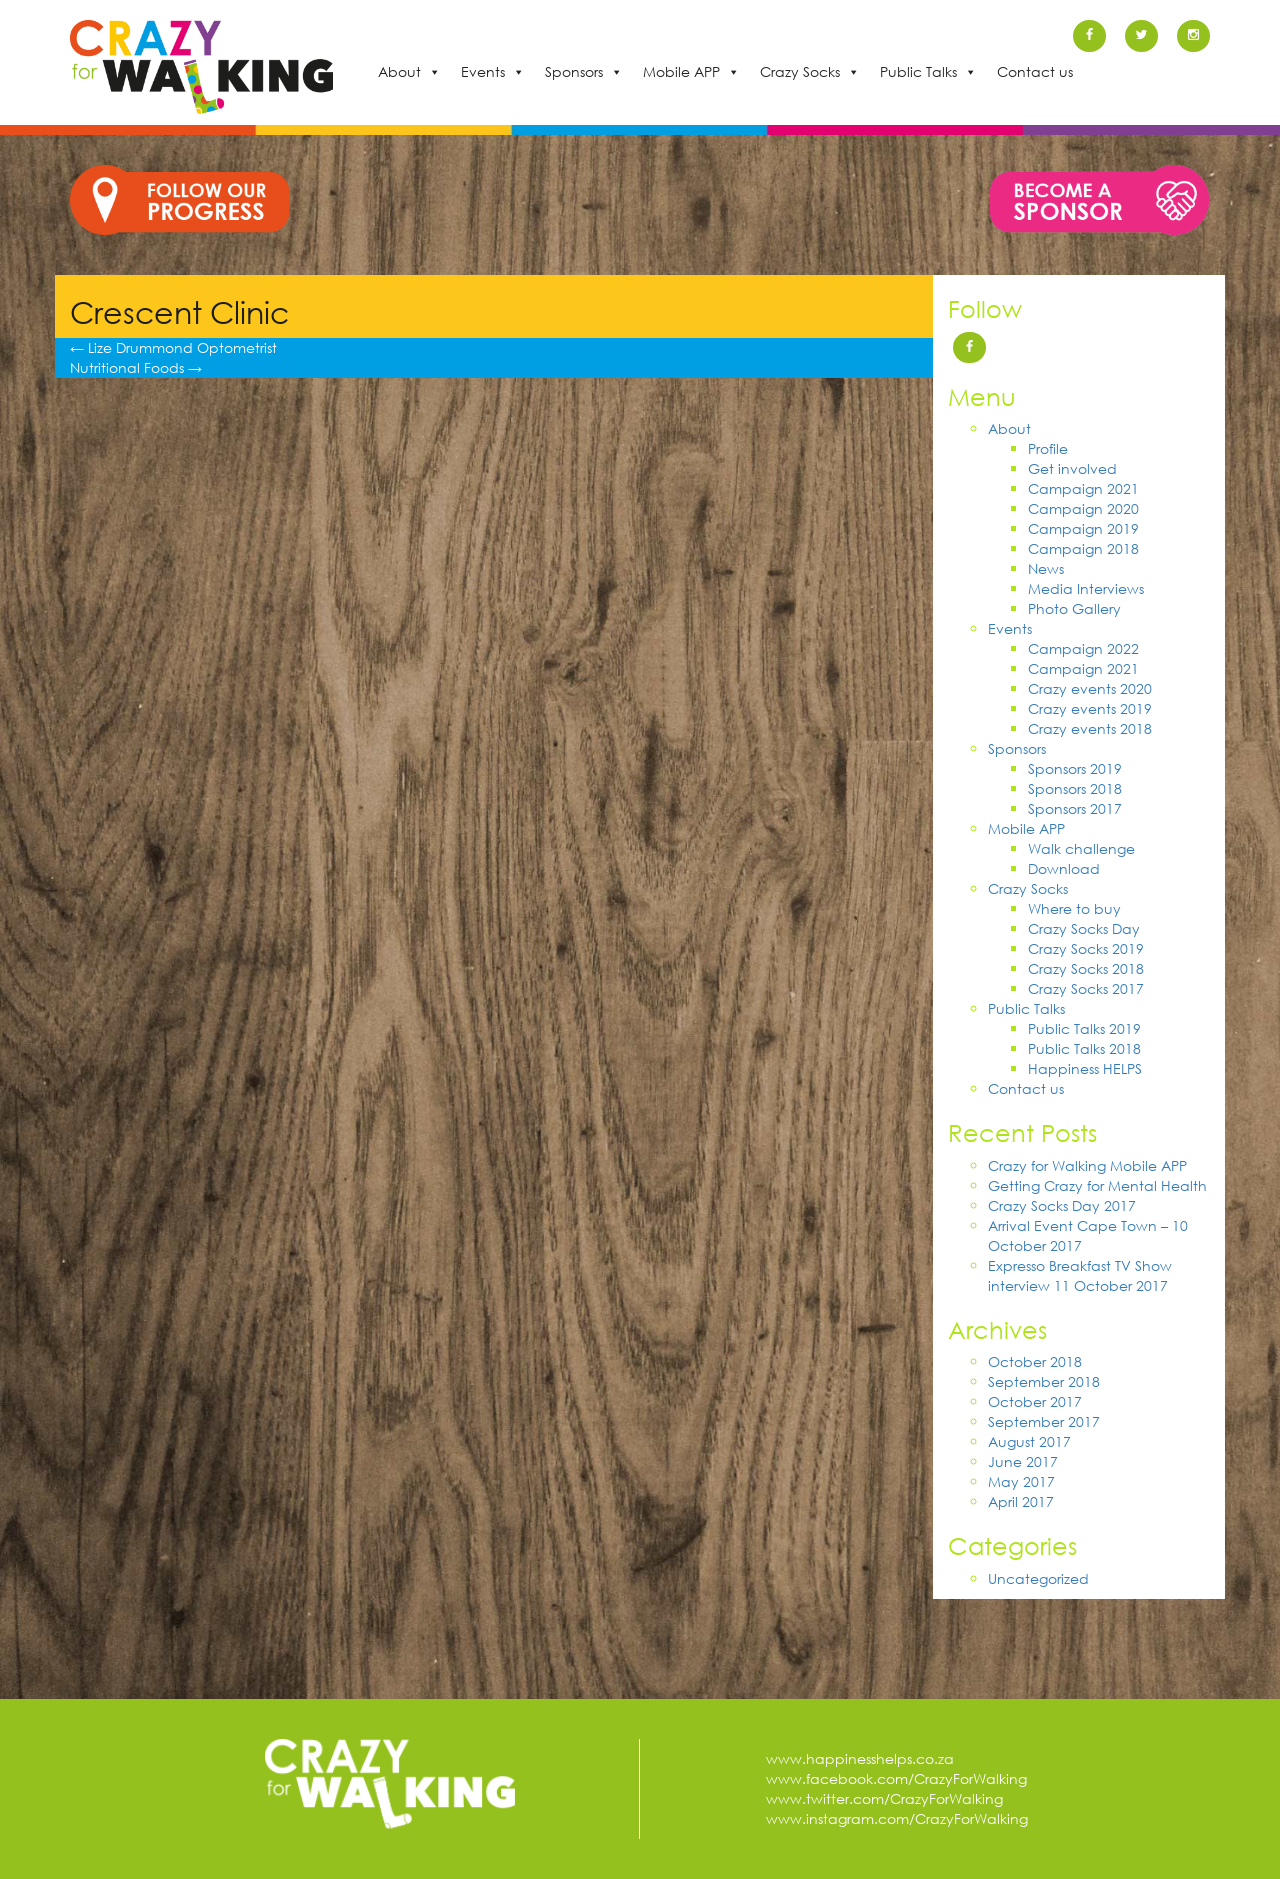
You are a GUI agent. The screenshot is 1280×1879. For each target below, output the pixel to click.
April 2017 (1021, 1501)
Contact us (1035, 71)
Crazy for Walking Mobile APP (1087, 1165)
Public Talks (918, 71)
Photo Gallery (1074, 608)
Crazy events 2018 (1090, 728)
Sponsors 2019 (1075, 768)
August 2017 (1029, 1441)
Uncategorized (1038, 1578)
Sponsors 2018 (1075, 788)
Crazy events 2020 (1090, 688)
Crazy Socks (800, 71)
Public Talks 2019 (1084, 1028)
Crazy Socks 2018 (1086, 968)
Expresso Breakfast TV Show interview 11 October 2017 (1080, 1275)
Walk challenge (1081, 848)
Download (1064, 868)
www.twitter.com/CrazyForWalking (884, 1798)
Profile (1048, 448)
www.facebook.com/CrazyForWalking (896, 1778)
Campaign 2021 (1083, 488)
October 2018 (1035, 1361)
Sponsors (574, 71)
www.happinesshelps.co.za (860, 1758)
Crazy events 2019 (1090, 708)
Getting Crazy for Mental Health (1097, 1185)
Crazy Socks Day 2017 (1062, 1205)
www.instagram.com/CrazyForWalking (897, 1818)
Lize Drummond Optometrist (173, 347)
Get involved (1072, 468)
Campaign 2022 (1083, 648)
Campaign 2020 (1083, 508)
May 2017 (1021, 1481)
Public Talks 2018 (1084, 1048)
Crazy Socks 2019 (1086, 948)
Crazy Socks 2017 (1086, 988)
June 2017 (1023, 1461)
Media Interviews (1086, 588)
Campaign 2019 (1083, 528)
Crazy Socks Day (1084, 928)
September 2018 (1044, 1381)
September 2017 (1044, 1421)
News (1046, 568)
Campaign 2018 (1083, 548)
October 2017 (1035, 1401)
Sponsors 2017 (1075, 808)
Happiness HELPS (1085, 1068)
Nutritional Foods (136, 367)
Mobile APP (681, 71)
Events (483, 71)
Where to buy (1074, 908)
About (399, 71)
